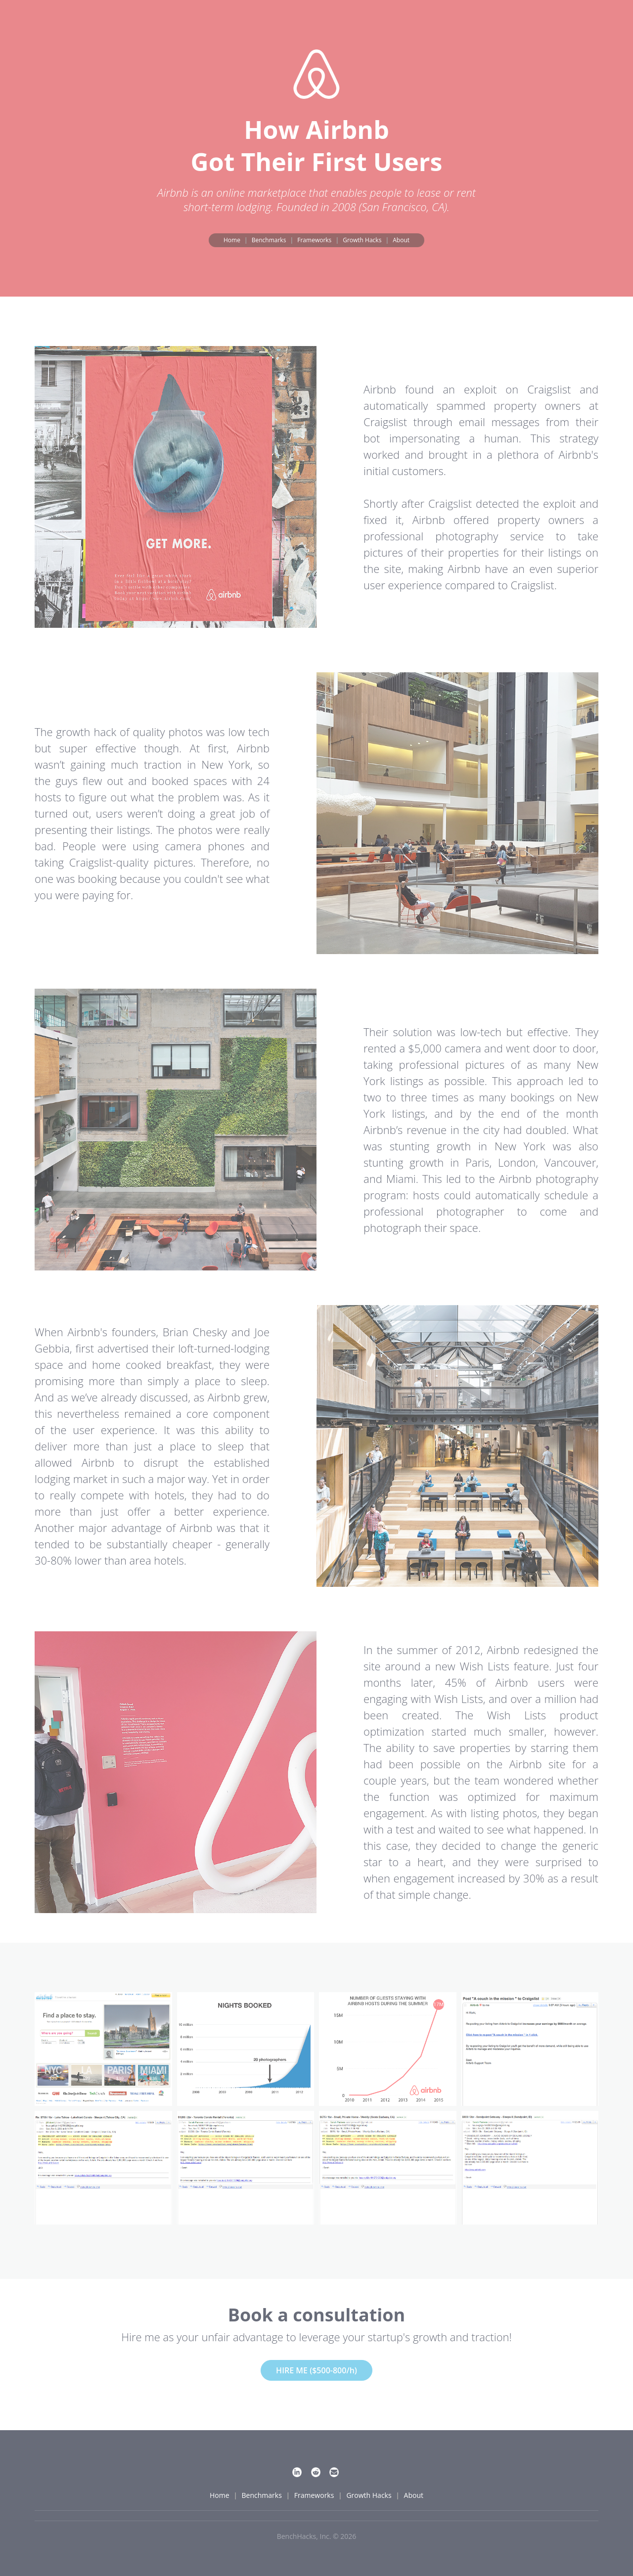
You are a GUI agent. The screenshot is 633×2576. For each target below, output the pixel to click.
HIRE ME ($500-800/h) (316, 2370)
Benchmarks (269, 240)
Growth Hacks (362, 240)
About (401, 240)
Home (232, 240)
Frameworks (314, 240)
